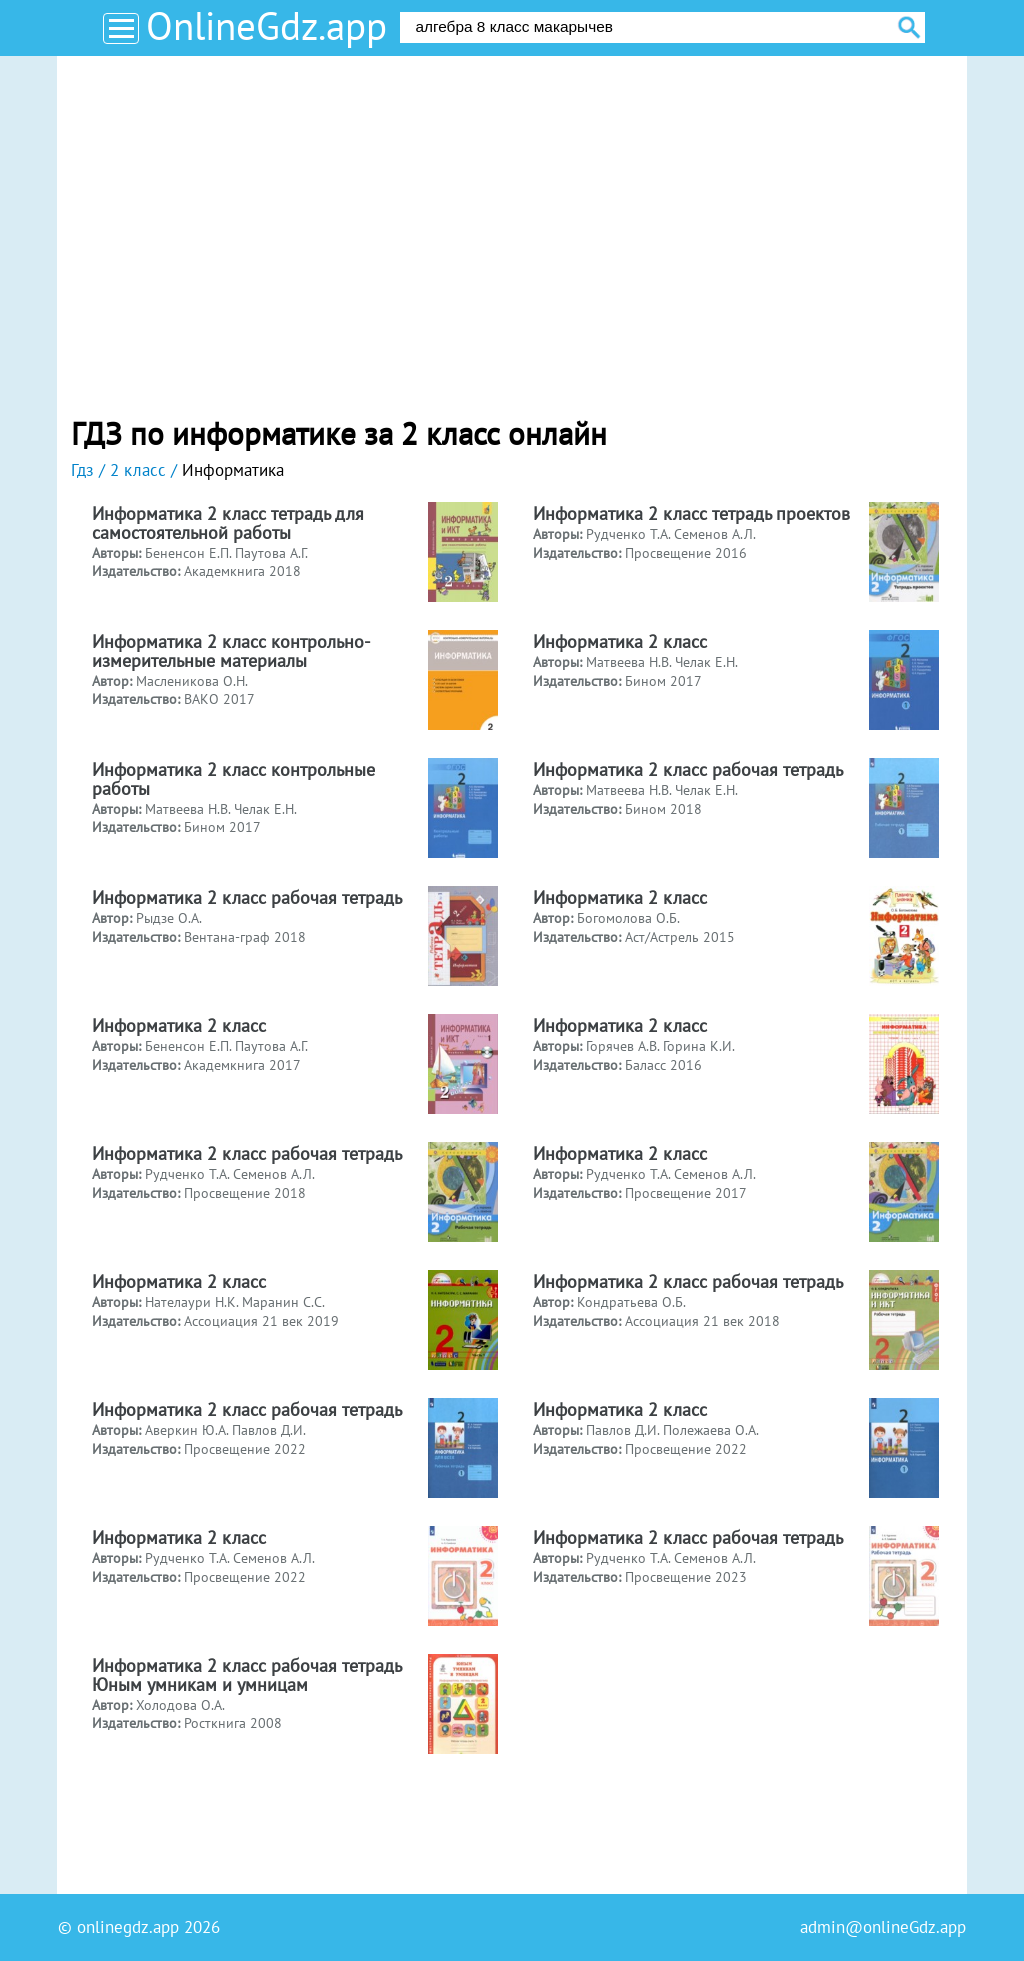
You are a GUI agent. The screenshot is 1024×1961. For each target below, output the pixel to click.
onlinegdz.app (128, 1927)
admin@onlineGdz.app (883, 1927)
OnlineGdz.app (266, 25)
